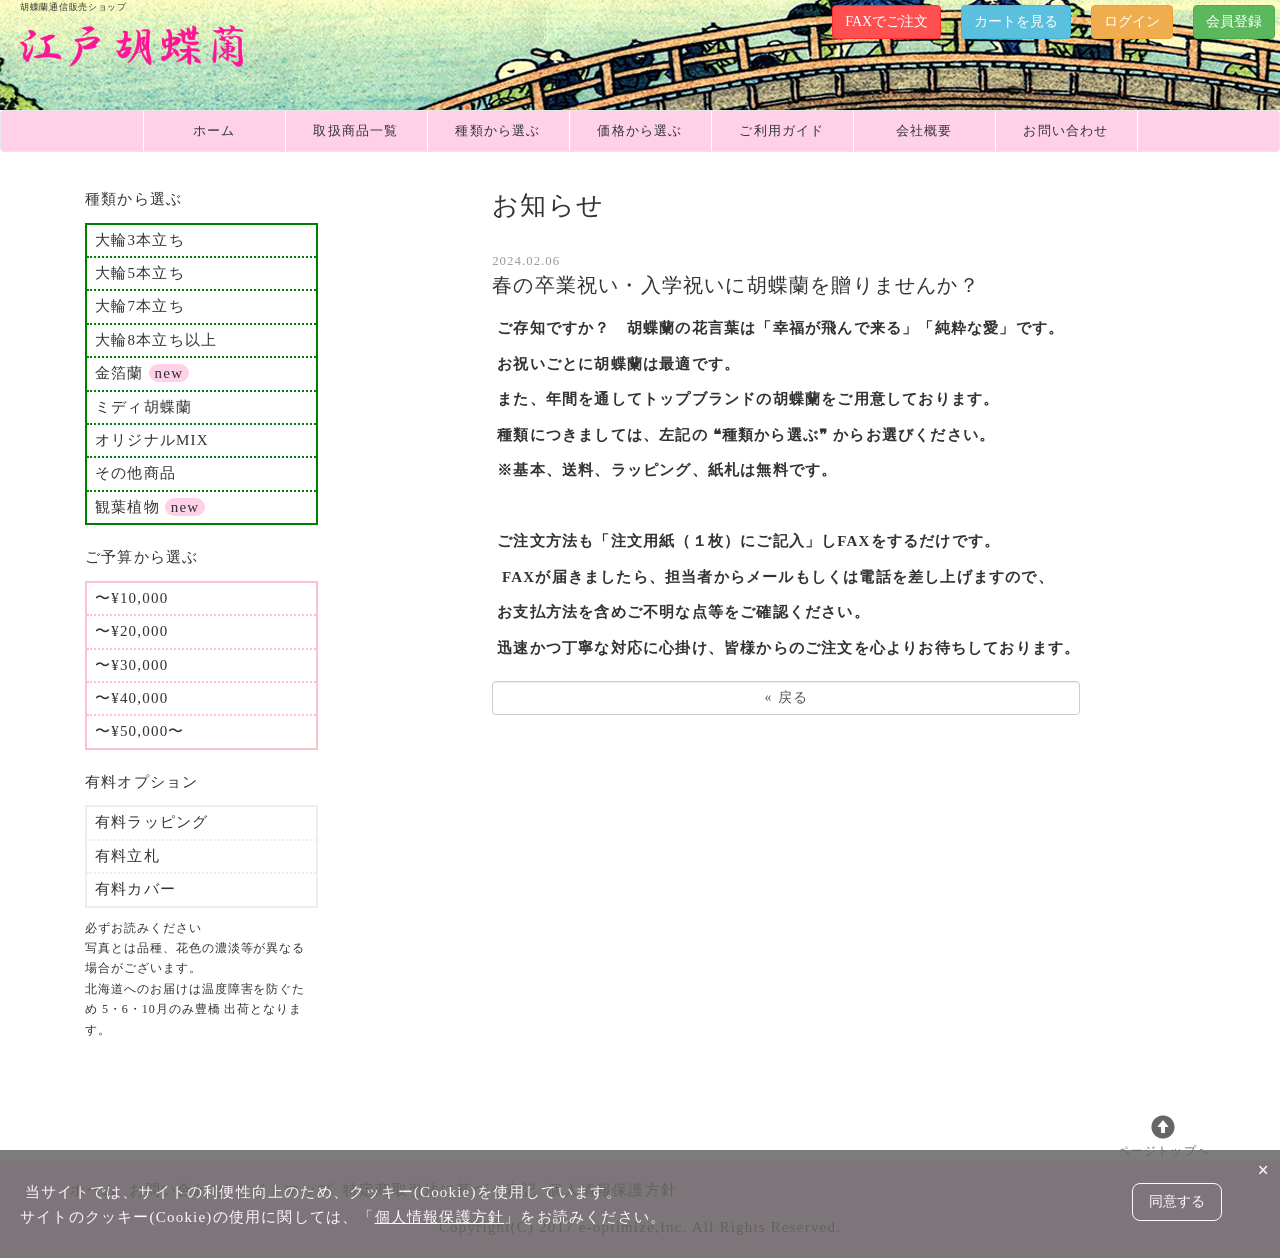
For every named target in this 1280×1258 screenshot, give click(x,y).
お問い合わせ (1065, 131)
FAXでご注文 (886, 21)
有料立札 (127, 856)
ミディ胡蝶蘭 (143, 407)
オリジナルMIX (152, 440)
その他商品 (135, 473)
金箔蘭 (119, 373)
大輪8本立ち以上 (156, 340)
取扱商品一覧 (355, 131)
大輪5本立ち (140, 273)
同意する (1177, 1201)
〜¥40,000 (131, 698)
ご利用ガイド (781, 131)
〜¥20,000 (131, 631)
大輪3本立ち (140, 240)
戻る (786, 697)
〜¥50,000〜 (140, 731)
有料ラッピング (151, 822)
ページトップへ (1164, 1136)
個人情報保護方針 (440, 1217)
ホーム (214, 131)
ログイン (1132, 21)
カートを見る (1016, 21)
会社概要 (924, 131)
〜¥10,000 (131, 598)
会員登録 (1234, 21)
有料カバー (135, 889)
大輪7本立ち (140, 306)
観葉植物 (127, 507)
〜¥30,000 (131, 665)
